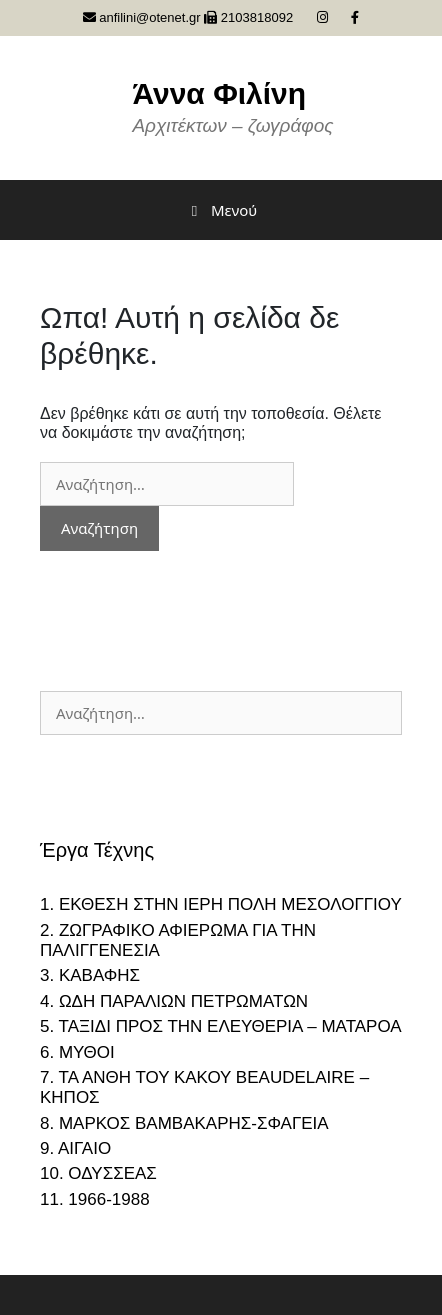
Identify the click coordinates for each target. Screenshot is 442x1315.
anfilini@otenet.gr (142, 17)
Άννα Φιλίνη (219, 93)
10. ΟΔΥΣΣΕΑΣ (98, 1173)
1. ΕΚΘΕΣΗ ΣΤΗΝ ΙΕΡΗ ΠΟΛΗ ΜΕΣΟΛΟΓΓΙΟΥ (221, 904)
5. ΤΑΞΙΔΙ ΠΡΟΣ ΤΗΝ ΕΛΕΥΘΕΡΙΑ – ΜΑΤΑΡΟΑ (221, 1026)
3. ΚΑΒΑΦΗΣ (90, 975)
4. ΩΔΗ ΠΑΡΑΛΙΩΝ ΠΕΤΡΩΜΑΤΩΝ (174, 1001)
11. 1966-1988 (95, 1199)
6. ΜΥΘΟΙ (77, 1052)
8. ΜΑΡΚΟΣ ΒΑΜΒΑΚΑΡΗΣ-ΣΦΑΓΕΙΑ (184, 1123)
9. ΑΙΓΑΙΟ (75, 1148)
